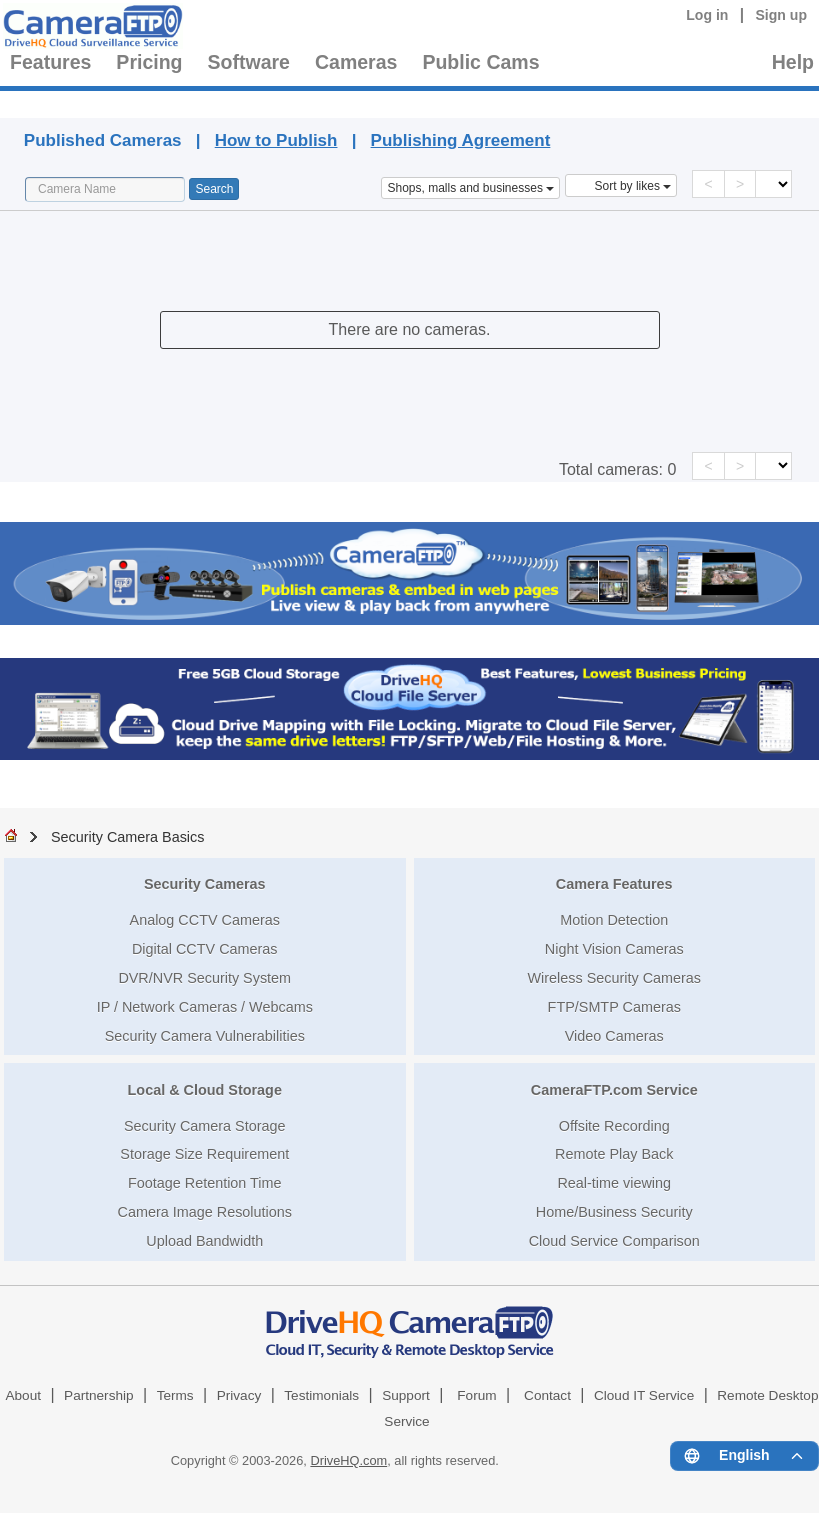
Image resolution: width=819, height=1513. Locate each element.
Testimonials (321, 1395)
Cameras (356, 62)
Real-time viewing (614, 1183)
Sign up (781, 15)
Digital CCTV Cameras (205, 949)
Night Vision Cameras (614, 949)
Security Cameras (205, 884)
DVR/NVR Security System (204, 978)
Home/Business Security (614, 1212)
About (23, 1395)
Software (249, 62)
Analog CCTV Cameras (205, 920)
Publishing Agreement (461, 140)
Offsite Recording (614, 1126)
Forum (476, 1395)
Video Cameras (614, 1036)
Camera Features (614, 884)
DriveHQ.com (348, 1460)
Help (793, 62)
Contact (547, 1395)
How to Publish (276, 140)
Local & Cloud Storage (205, 1090)
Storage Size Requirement (204, 1154)
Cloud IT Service (644, 1395)
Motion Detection (614, 920)
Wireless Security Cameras (614, 978)
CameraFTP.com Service (614, 1090)
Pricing (149, 62)
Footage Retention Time (205, 1183)
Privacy (239, 1395)
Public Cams (480, 62)
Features (50, 62)
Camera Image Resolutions (205, 1212)
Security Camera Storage (205, 1126)
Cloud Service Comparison (614, 1241)
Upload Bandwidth (204, 1241)
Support (406, 1395)
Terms (175, 1395)
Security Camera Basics (128, 837)
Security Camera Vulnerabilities (205, 1036)
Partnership (99, 1395)
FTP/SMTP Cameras (614, 1007)
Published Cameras (465, 101)
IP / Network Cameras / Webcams (205, 1007)
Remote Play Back (614, 1154)
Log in (707, 15)
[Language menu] (744, 1456)
